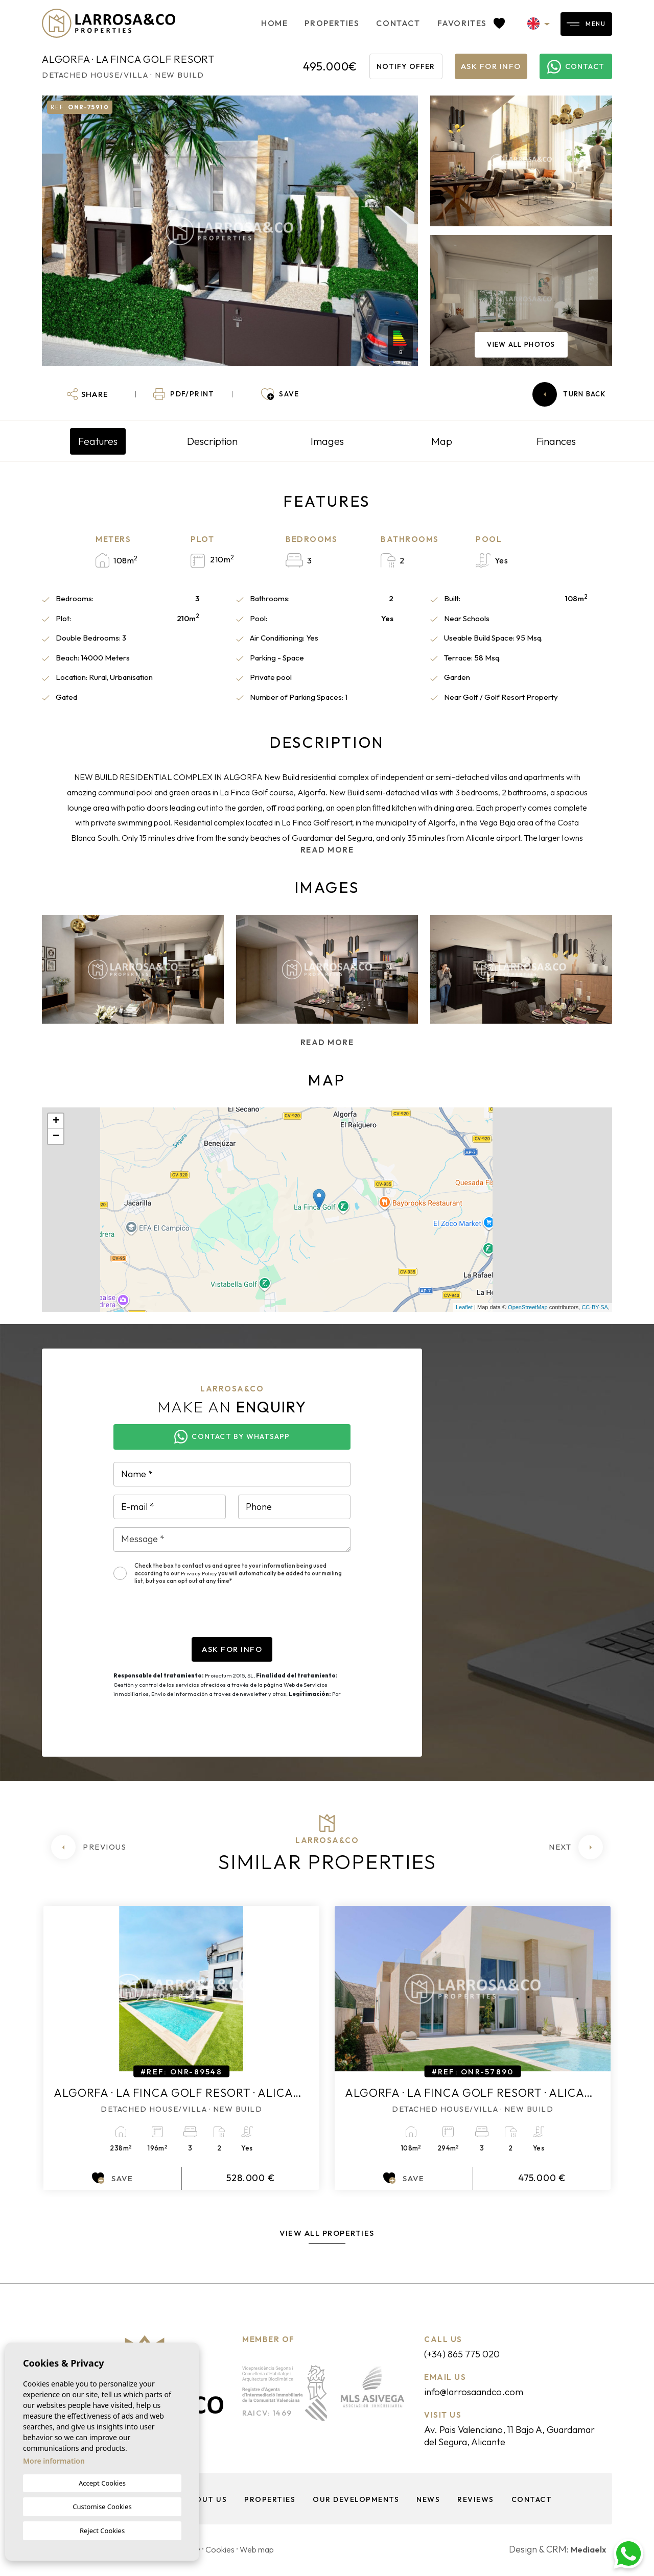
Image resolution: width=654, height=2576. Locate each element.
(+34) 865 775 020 (469, 2354)
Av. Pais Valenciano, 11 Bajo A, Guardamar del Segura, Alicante (505, 2436)
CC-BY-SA (594, 1307)
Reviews (478, 2501)
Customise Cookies (102, 2506)
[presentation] (191, 1617)
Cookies (228, 2551)
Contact (362, 23)
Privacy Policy (199, 1573)
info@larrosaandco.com (483, 2392)
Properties (295, 23)
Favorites (435, 23)
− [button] (56, 1136)
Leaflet (464, 1307)
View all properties (327, 2233)
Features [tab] (98, 441)
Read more (327, 850)
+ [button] (56, 1121)
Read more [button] (327, 1042)
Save (112, 2178)
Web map (269, 2551)
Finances (556, 441)
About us (201, 2501)
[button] (87, 394)
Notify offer (405, 66)
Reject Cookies (102, 2530)
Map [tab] (441, 441)
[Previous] (88, 1847)
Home (238, 23)
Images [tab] (327, 441)
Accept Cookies (102, 2483)
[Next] (576, 1847)
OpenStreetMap (528, 1307)
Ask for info (491, 66)
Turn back (568, 394)
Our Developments (354, 2501)
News (428, 2501)
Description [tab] (212, 441)
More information (54, 2461)
